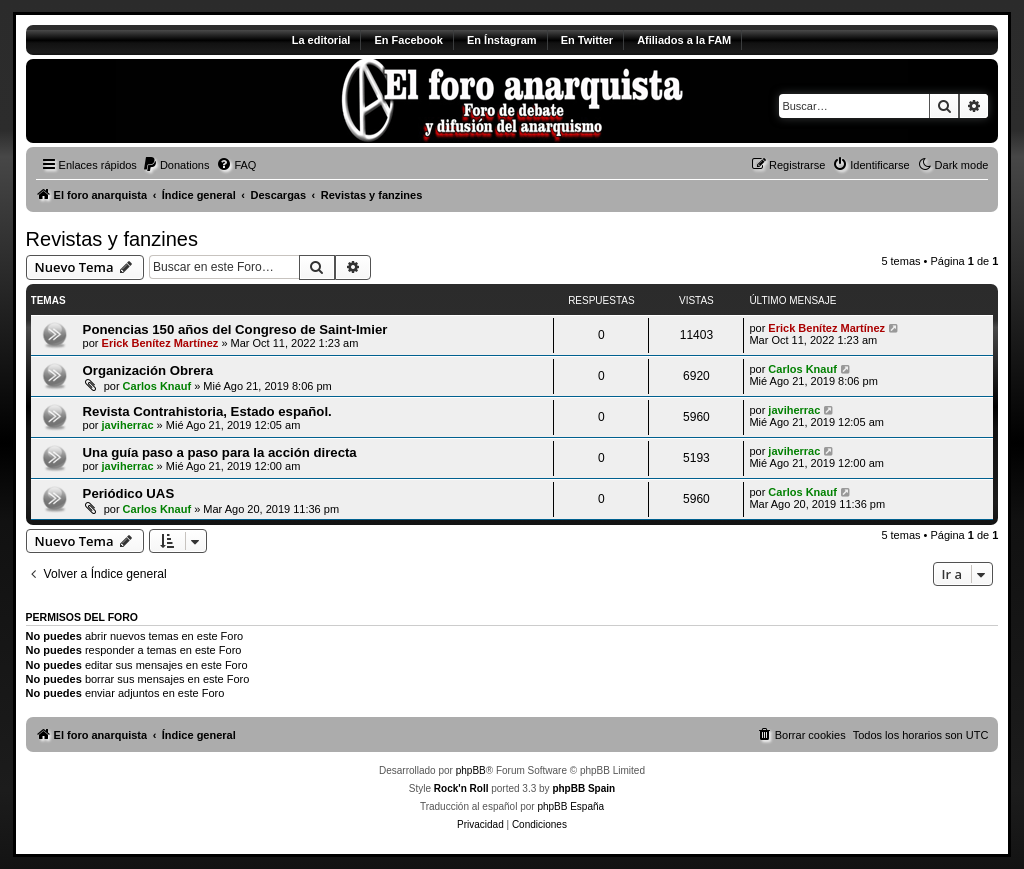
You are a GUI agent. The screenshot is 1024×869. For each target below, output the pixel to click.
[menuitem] (176, 165)
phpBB (471, 770)
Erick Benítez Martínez (160, 343)
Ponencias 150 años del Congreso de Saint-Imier (235, 329)
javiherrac (128, 425)
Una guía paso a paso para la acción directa (220, 452)
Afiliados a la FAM (684, 40)
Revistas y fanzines (112, 239)
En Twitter (587, 40)
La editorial (321, 40)
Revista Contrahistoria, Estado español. (207, 411)
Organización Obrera (148, 370)
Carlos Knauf (157, 386)
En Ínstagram (502, 40)
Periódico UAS (129, 493)
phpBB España (570, 806)
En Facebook (408, 40)
